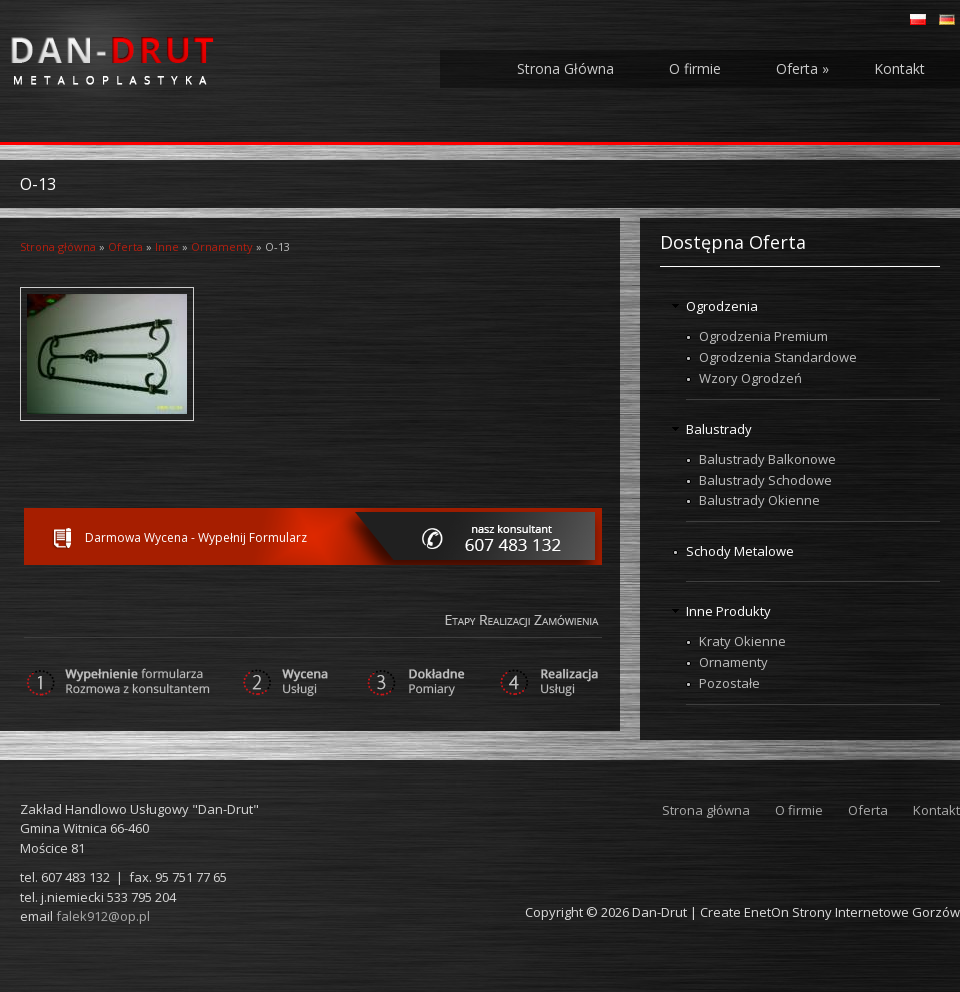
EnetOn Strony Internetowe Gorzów (852, 912)
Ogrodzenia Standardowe (778, 357)
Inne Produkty (728, 611)
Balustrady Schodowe (765, 480)
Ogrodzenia (722, 306)
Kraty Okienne (742, 641)
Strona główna (58, 246)
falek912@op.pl (103, 916)
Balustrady (719, 429)
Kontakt (899, 68)
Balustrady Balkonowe (767, 459)
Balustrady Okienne (759, 500)
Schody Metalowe (740, 551)
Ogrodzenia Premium (763, 336)
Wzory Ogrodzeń (750, 378)
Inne (167, 246)
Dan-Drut (659, 912)
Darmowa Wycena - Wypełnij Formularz (196, 537)
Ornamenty (222, 246)
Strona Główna (565, 68)
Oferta (802, 68)
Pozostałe (729, 683)
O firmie (695, 68)
